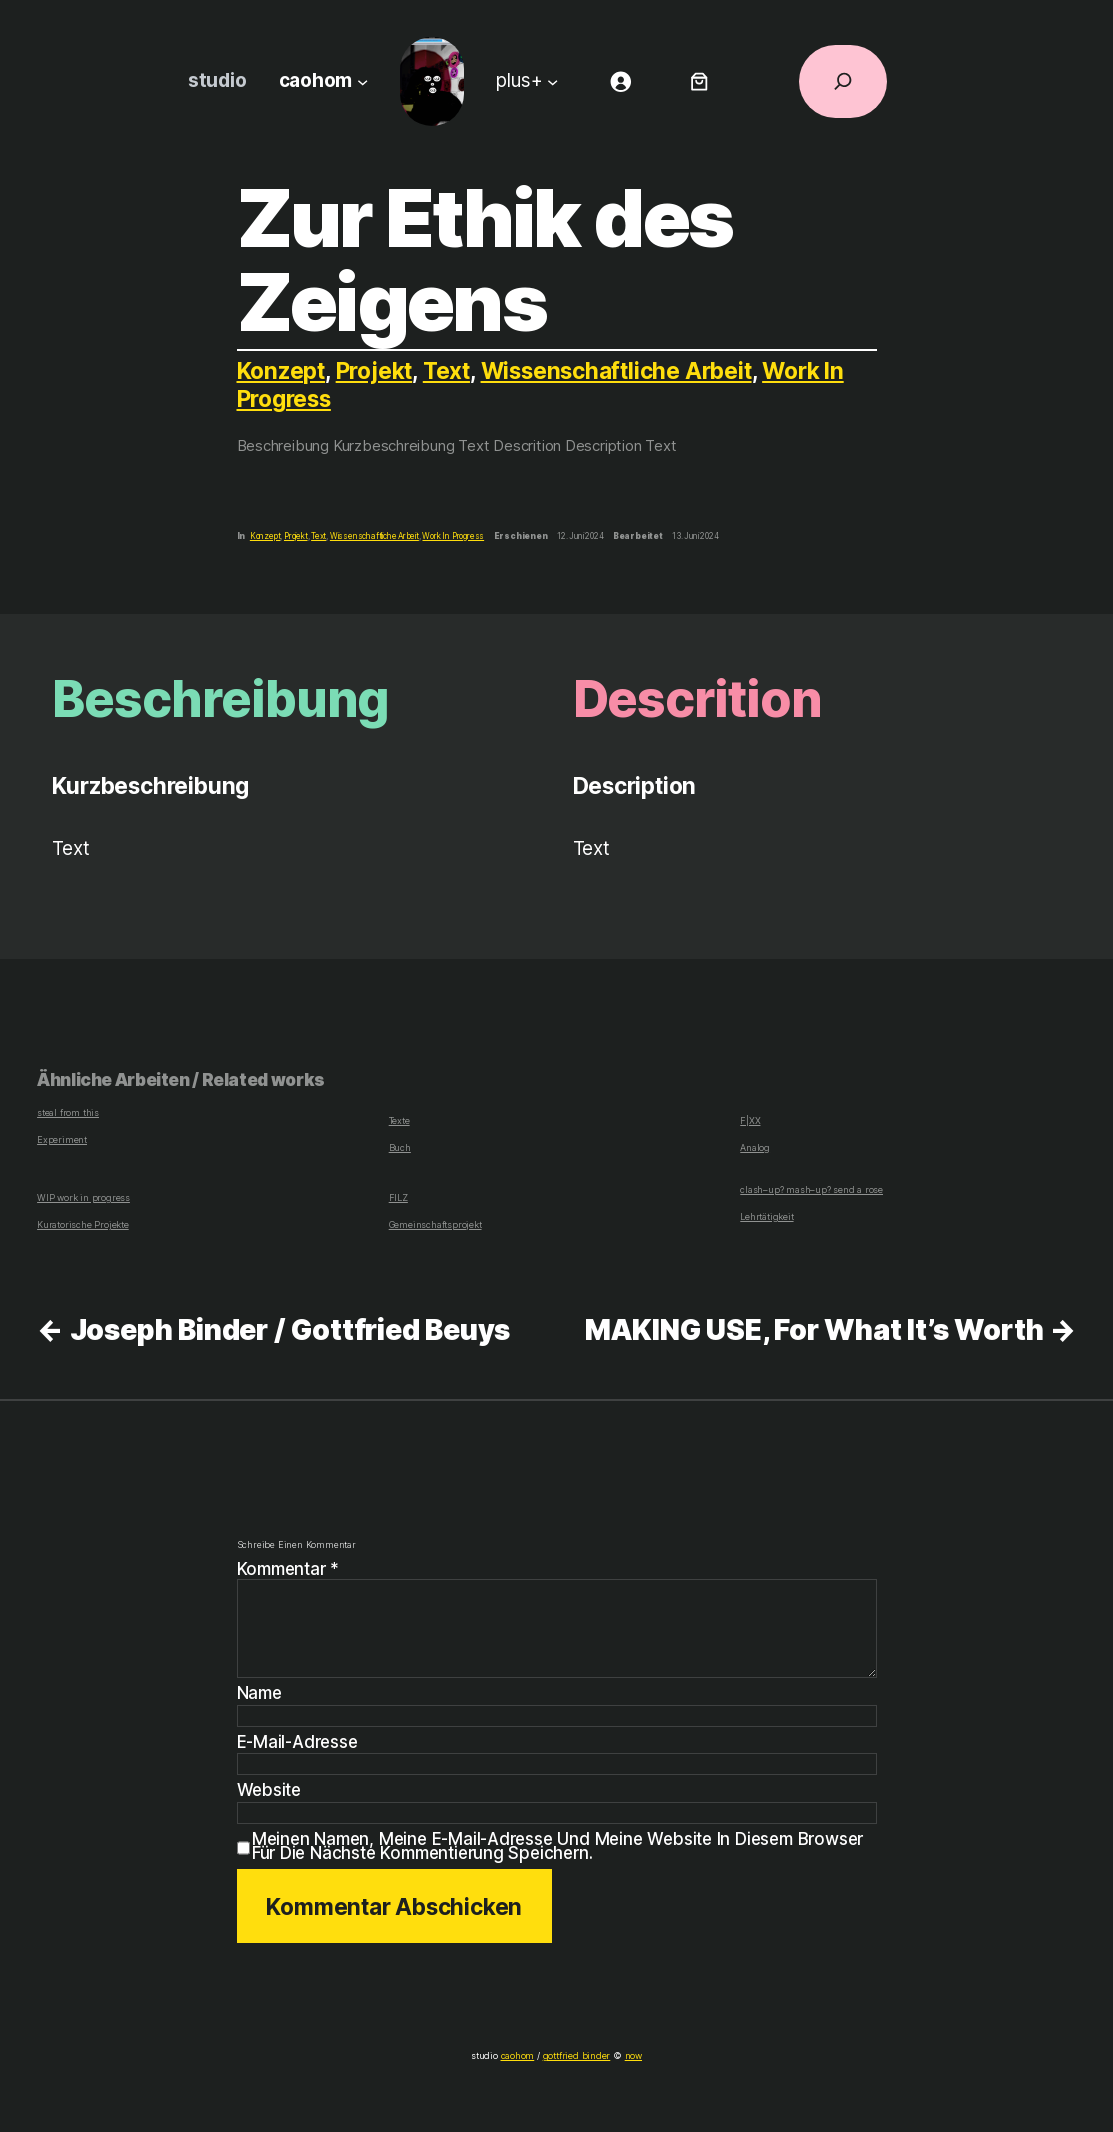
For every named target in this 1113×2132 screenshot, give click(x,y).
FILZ (398, 1197)
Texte (400, 1120)
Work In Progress (455, 536)
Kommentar (289, 1569)
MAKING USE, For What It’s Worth (813, 1330)
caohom (519, 2055)
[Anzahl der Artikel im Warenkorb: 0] (699, 81)
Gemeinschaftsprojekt (433, 1224)
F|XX (750, 1120)
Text (449, 370)
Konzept (282, 370)
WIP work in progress (80, 1197)
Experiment (60, 1139)
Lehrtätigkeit (765, 1216)
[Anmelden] (620, 81)
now (627, 2055)
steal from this (65, 1113)
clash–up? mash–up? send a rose (807, 1190)
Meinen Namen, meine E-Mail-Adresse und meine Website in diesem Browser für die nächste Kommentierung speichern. (560, 1846)
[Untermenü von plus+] (553, 81)
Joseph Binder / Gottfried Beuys (288, 1330)
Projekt (376, 370)
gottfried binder (575, 2055)
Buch (399, 1147)
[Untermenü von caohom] (359, 81)
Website (269, 1791)
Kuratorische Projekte (80, 1224)
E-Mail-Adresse (298, 1743)
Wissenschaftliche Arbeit (621, 370)
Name (260, 1694)
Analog (754, 1147)
